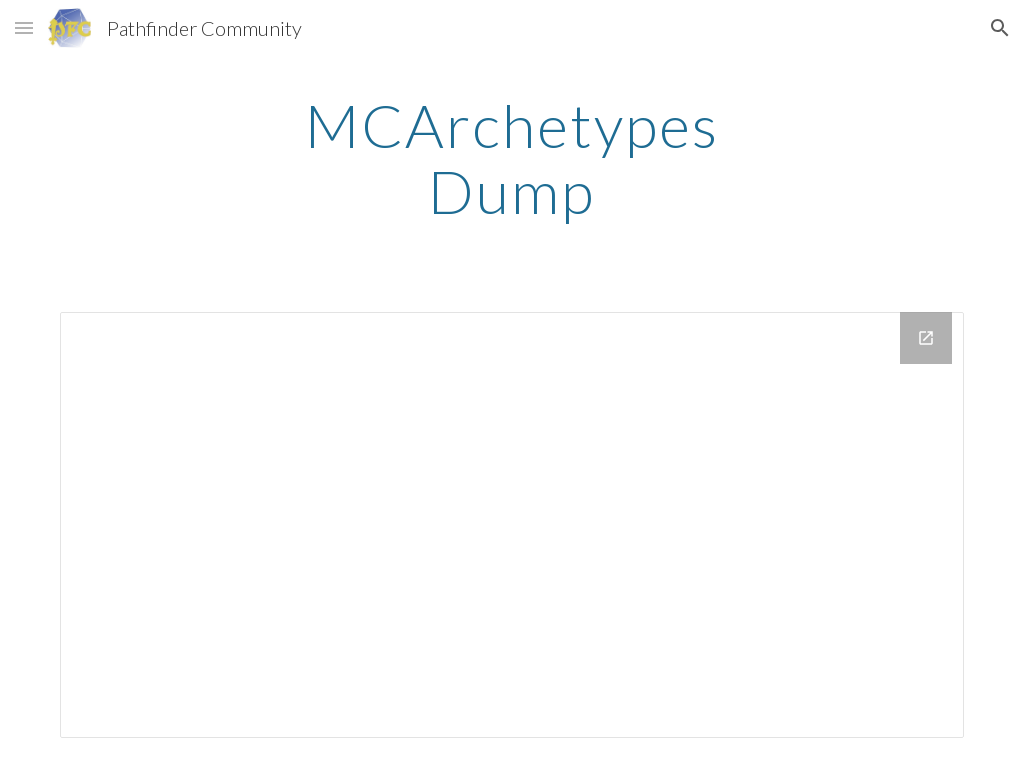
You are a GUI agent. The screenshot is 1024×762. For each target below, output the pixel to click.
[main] (511, 158)
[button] (24, 27)
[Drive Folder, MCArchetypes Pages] (512, 525)
